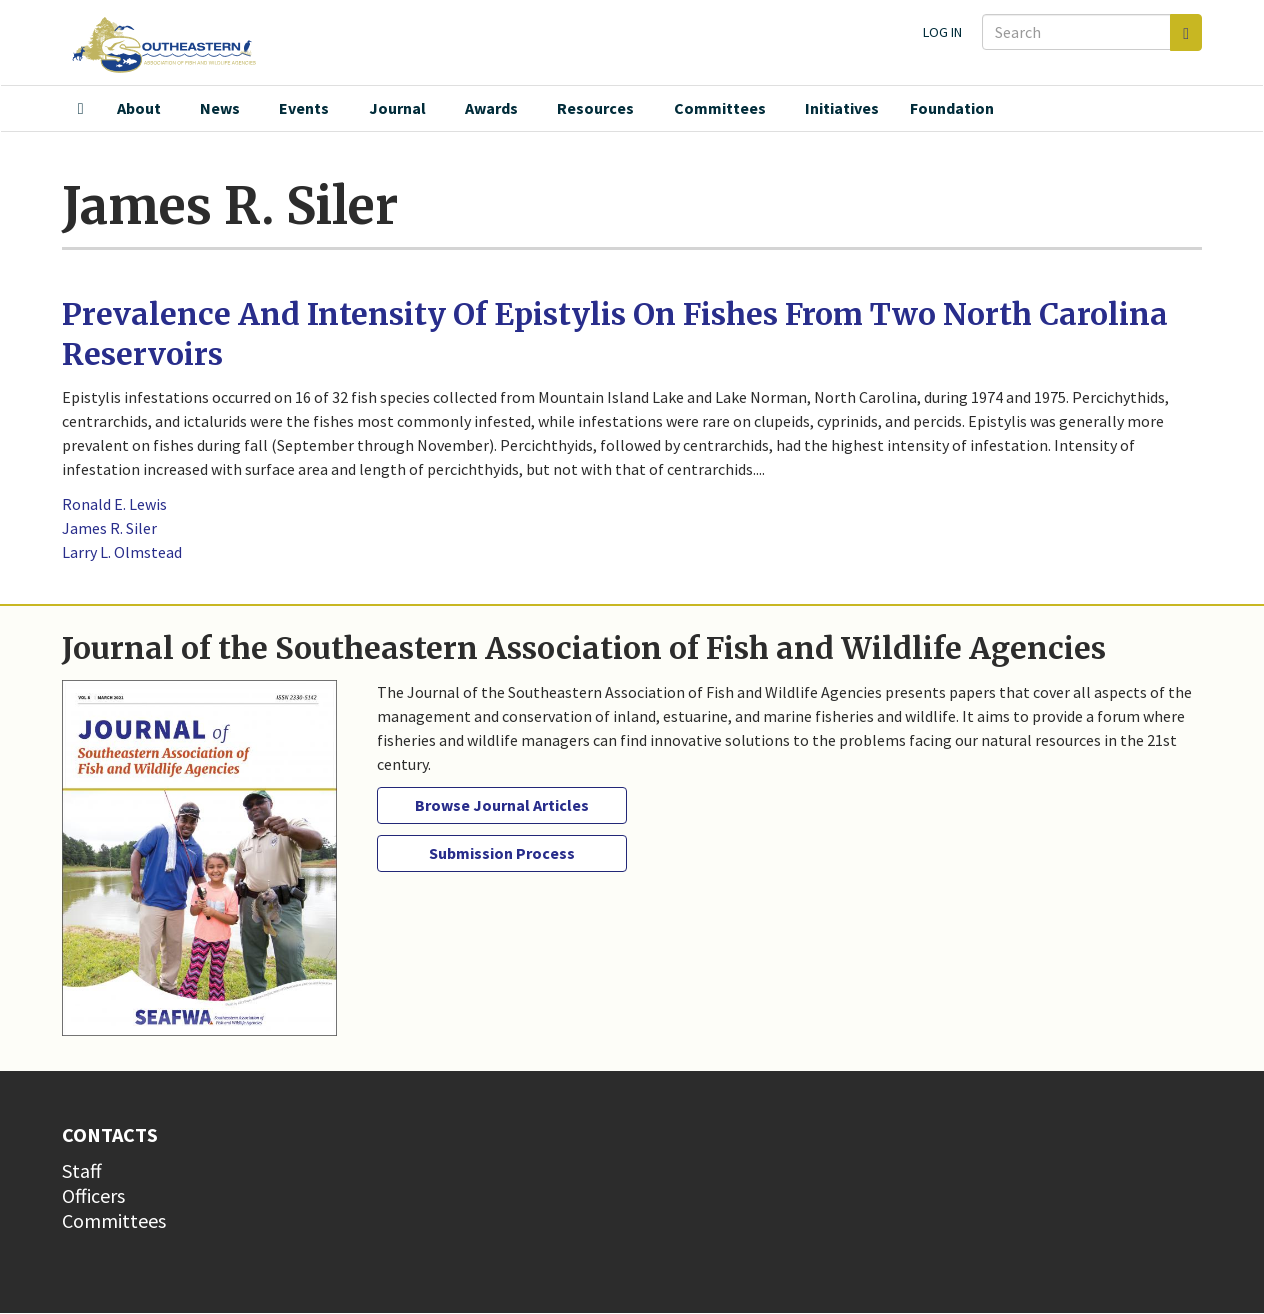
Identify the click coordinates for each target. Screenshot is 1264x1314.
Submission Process (502, 853)
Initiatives (842, 108)
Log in (942, 32)
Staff (82, 1170)
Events (304, 108)
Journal (397, 108)
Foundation (952, 108)
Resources (595, 108)
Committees (720, 108)
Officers (93, 1195)
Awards (491, 108)
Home (81, 109)
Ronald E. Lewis (114, 504)
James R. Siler (109, 528)
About (139, 108)
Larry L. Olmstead (122, 552)
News (220, 108)
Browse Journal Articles (502, 805)
